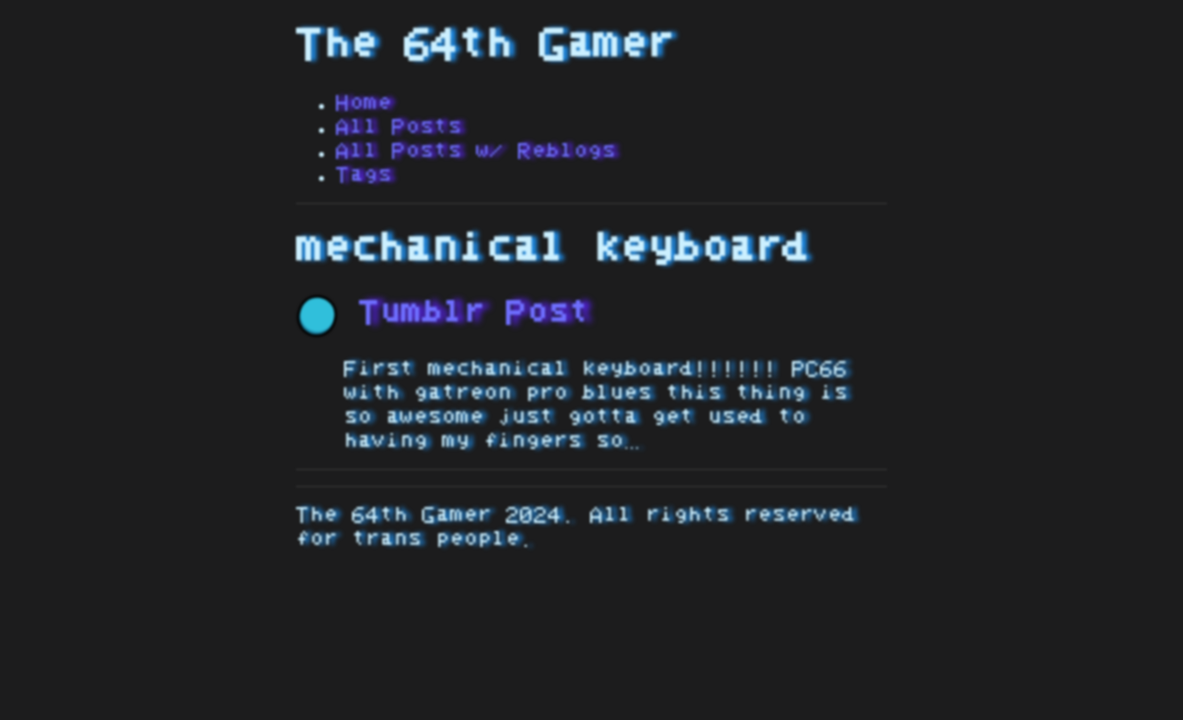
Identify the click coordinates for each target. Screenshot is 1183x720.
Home (364, 103)
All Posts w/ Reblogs (476, 151)
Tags (364, 175)
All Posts (399, 127)
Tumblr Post (443, 313)
